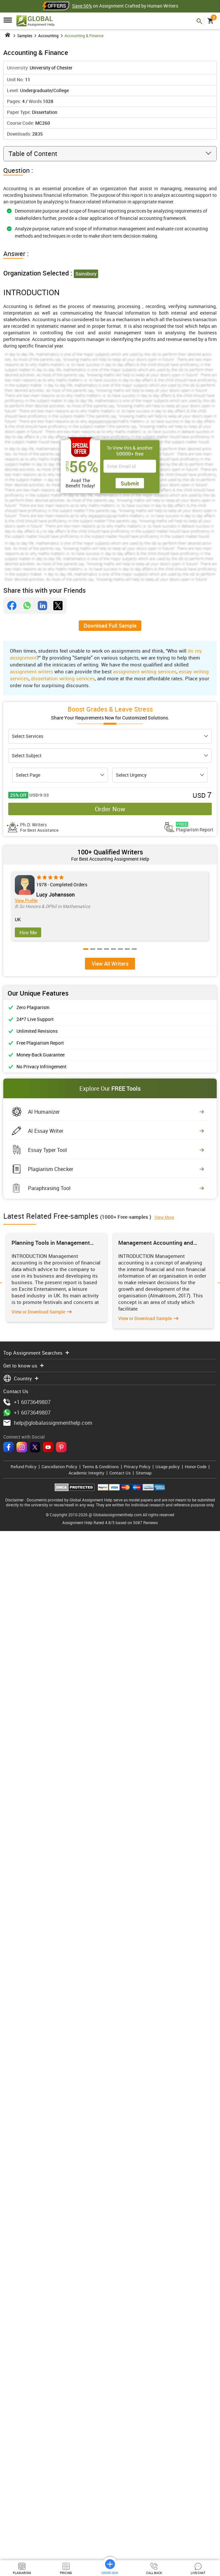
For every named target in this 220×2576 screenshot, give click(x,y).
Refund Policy (24, 2517)
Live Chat (198, 2569)
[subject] (110, 755)
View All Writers (110, 1461)
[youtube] (48, 2498)
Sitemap (143, 2523)
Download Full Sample (110, 625)
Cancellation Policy (59, 2517)
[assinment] (110, 736)
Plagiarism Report (194, 827)
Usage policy (167, 2517)
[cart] (210, 21)
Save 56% (82, 6)
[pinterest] (61, 2498)
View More (164, 1715)
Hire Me (28, 932)
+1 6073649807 (27, 2452)
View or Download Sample (38, 1780)
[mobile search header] (199, 20)
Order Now (110, 809)
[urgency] (160, 775)
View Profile (26, 900)
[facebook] (11, 605)
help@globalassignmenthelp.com (47, 2473)
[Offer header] (57, 6)
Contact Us (120, 2523)
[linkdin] (42, 605)
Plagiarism (22, 2569)
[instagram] (21, 2498)
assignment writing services (145, 671)
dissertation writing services (63, 678)
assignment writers (31, 671)
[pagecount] (60, 775)
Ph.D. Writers (39, 827)
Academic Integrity (86, 2523)
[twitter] (58, 605)
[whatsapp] (27, 605)
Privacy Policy (137, 2517)
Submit (130, 483)
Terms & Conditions (100, 2517)
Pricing (66, 2569)
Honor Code (195, 2517)
